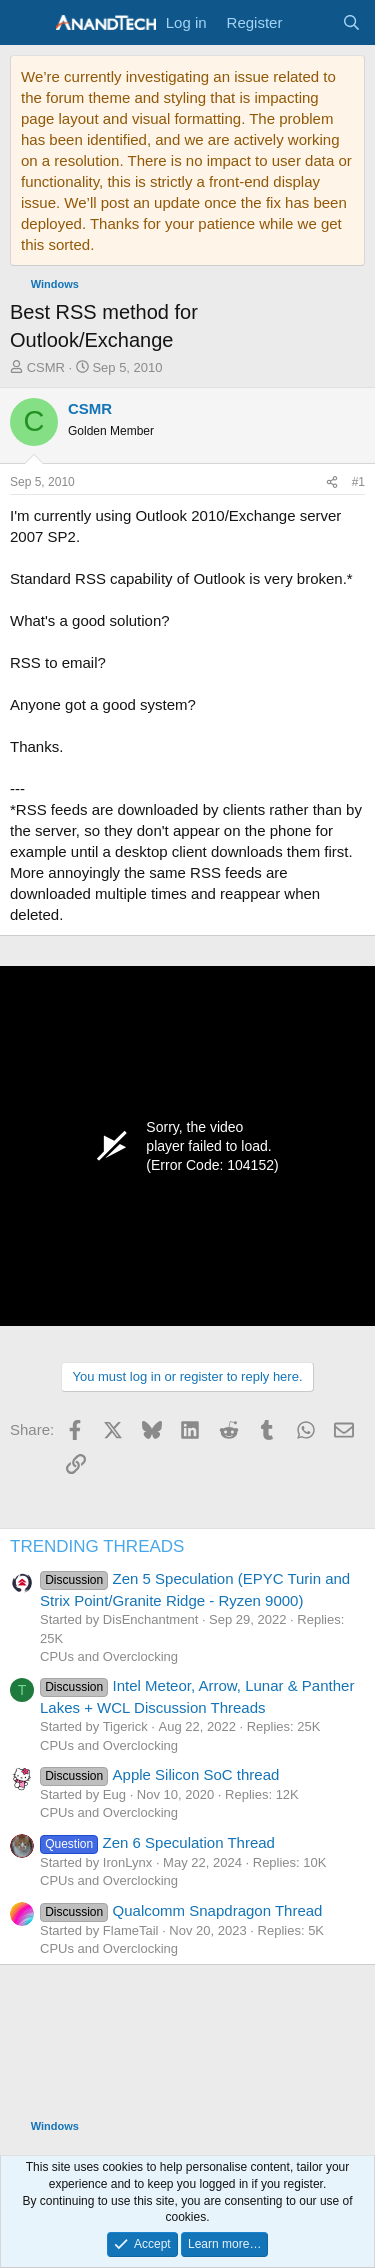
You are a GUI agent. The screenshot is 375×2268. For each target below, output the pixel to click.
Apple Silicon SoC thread (159, 1774)
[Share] (332, 482)
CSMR (46, 367)
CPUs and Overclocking (109, 1656)
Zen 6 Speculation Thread (157, 1842)
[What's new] (311, 22)
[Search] (351, 22)
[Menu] (27, 23)
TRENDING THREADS (97, 1546)
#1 (358, 482)
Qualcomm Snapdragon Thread (181, 1910)
